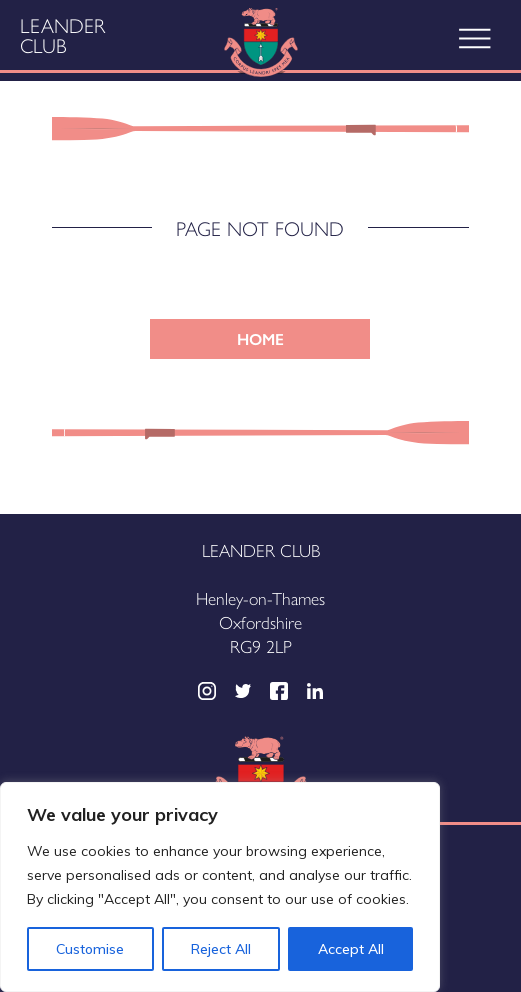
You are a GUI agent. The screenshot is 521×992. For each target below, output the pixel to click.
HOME (260, 338)
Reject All (221, 949)
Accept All (351, 949)
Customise (90, 949)
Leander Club (62, 35)
